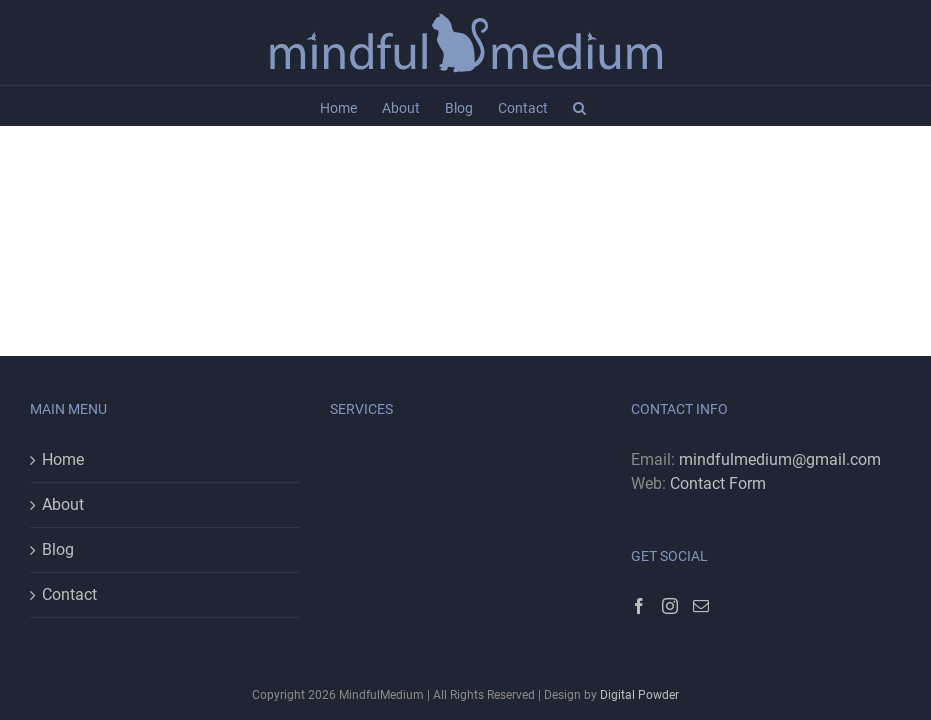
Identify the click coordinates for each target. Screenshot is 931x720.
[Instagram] (670, 606)
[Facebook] (639, 606)
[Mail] (701, 606)
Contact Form (718, 483)
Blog (58, 549)
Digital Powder (639, 695)
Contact (69, 594)
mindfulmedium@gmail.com (780, 459)
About (63, 504)
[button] (579, 106)
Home (63, 459)
